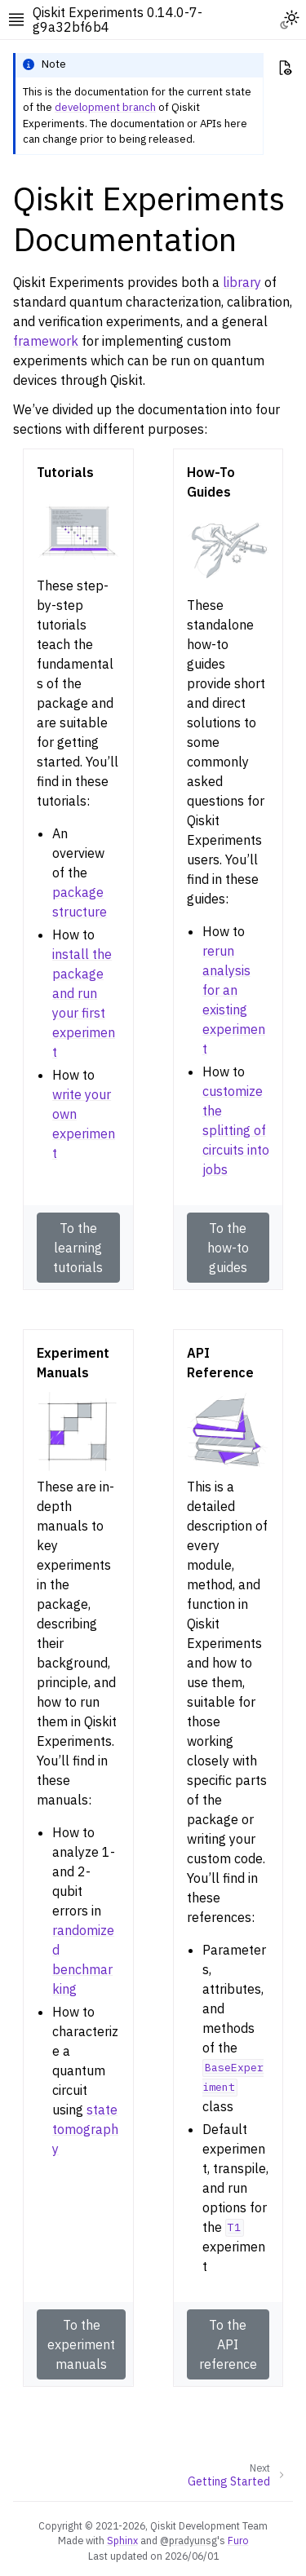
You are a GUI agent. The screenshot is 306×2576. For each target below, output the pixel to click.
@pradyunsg (188, 2540)
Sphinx (122, 2540)
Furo (238, 2540)
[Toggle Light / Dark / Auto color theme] (289, 19)
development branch (105, 107)
